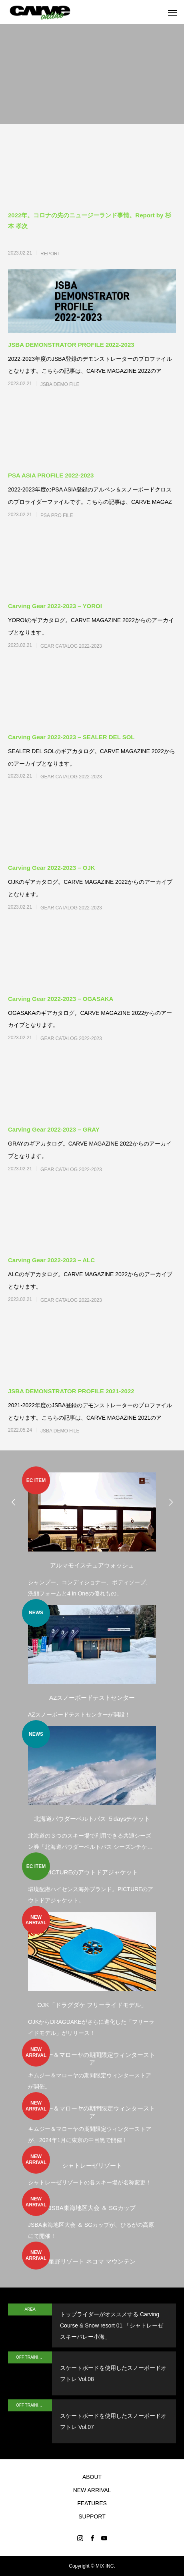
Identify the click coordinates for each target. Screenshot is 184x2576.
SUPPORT (91, 2516)
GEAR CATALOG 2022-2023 (71, 646)
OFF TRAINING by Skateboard (34, 2357)
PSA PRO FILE (56, 515)
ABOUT (92, 2477)
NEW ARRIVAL (92, 2490)
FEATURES (92, 2503)
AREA (29, 2309)
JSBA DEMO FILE (59, 384)
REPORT (50, 254)
